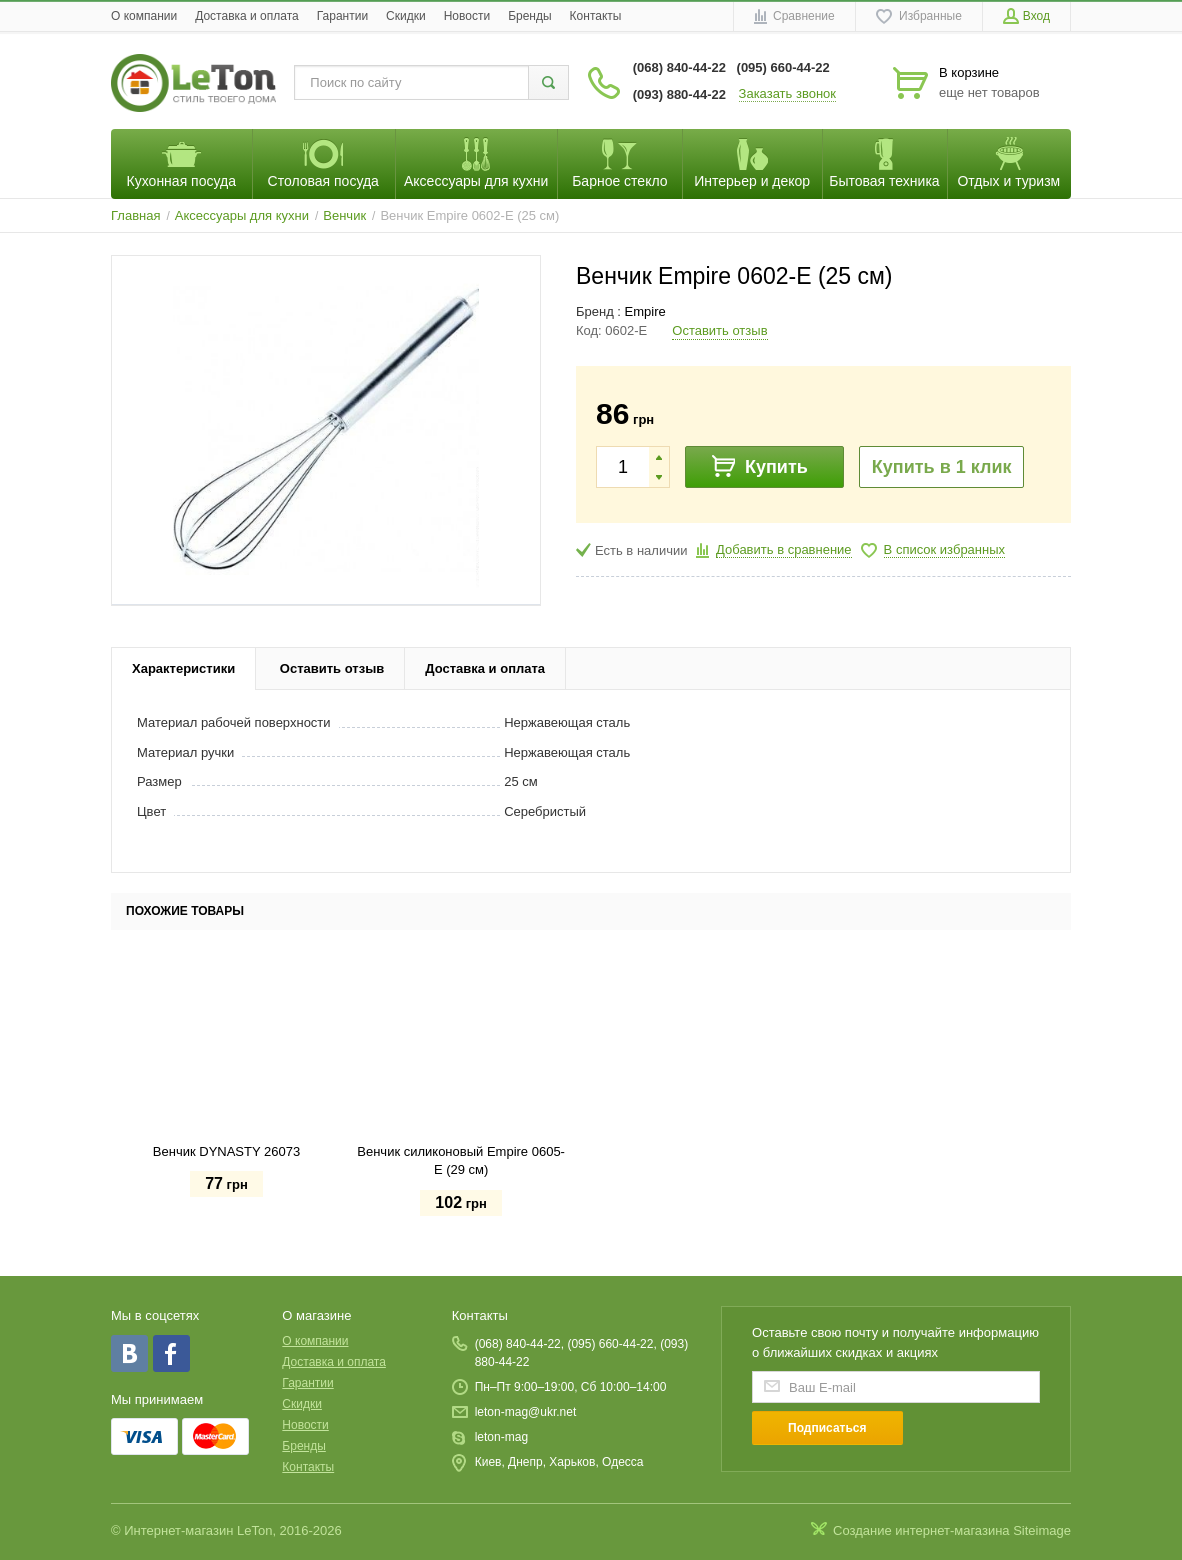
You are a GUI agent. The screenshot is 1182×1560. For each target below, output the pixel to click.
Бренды (529, 16)
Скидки (406, 16)
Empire (645, 311)
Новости (467, 16)
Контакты (596, 16)
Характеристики (183, 668)
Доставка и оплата (247, 16)
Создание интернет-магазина (921, 1530)
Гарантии (342, 16)
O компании (144, 16)
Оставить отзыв (719, 330)
